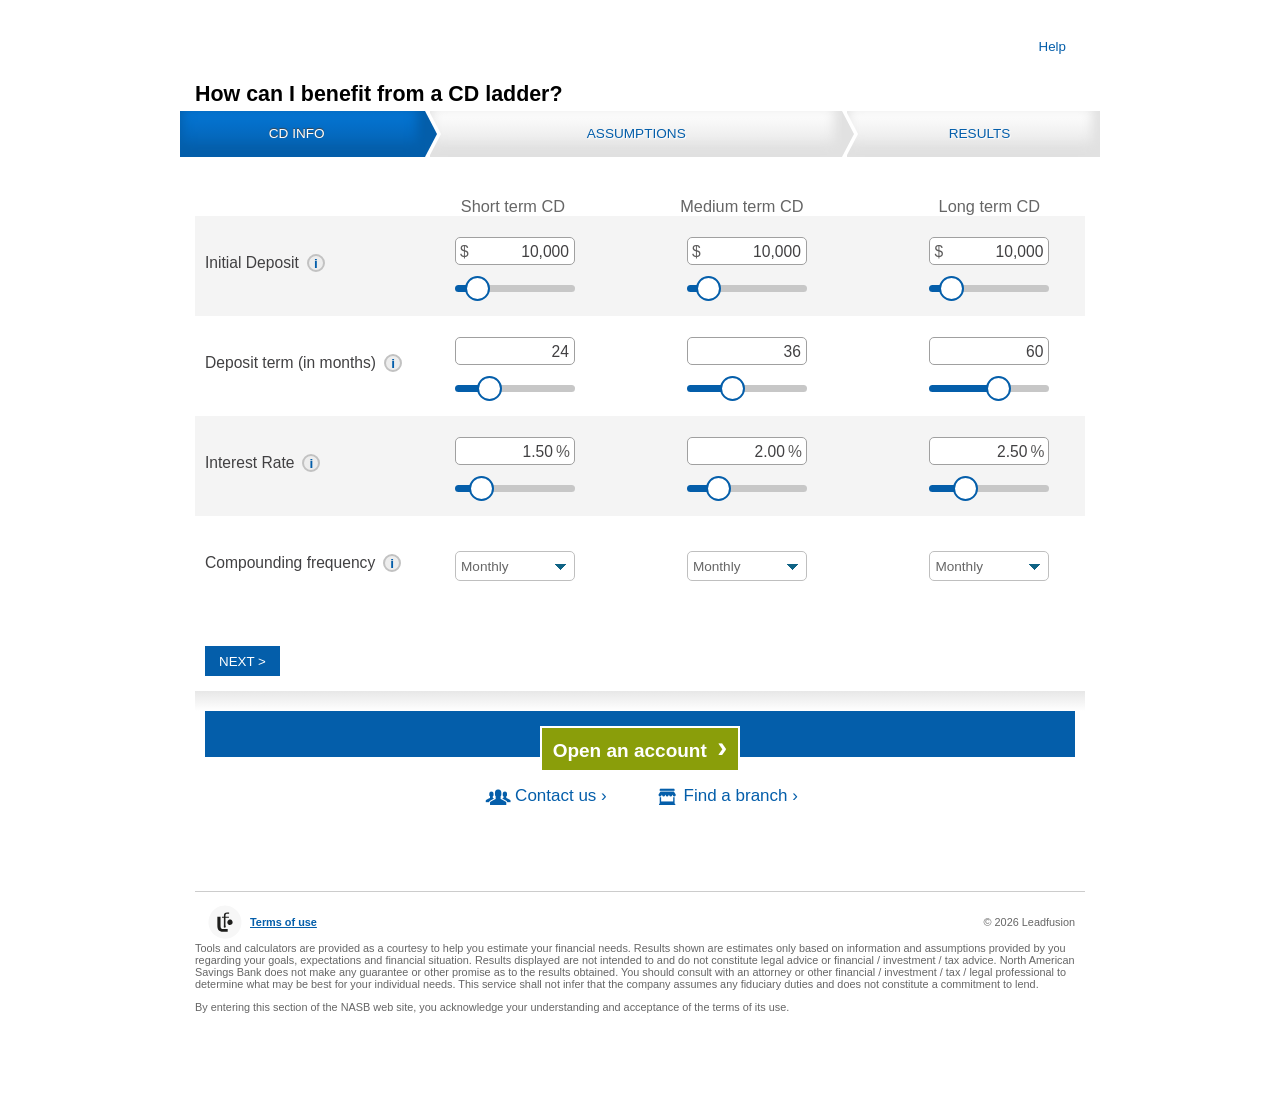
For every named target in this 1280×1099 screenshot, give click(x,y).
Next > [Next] (242, 661)
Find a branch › (724, 795)
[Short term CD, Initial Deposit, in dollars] (515, 251)
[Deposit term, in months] (515, 351)
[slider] (515, 288)
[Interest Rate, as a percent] (515, 451)
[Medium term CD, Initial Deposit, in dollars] (747, 251)
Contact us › (544, 795)
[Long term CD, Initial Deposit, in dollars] (989, 251)
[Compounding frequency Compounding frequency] (515, 566)
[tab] (302, 134)
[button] (316, 263)
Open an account (640, 746)
